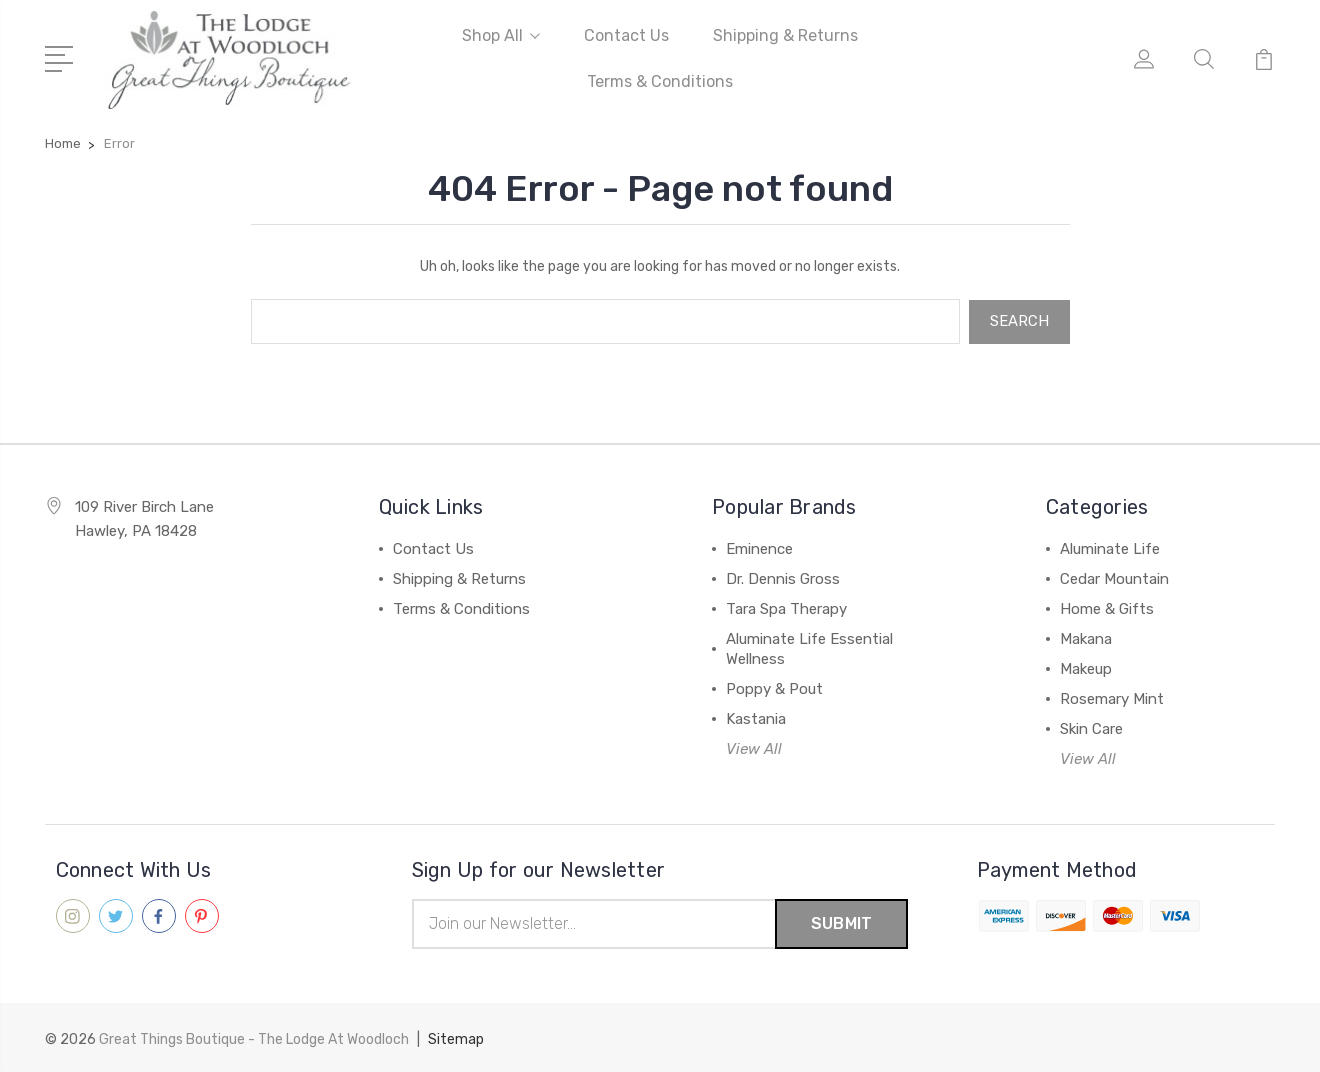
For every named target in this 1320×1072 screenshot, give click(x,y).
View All (754, 748)
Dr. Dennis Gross (783, 578)
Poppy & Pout (774, 688)
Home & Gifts (1107, 608)
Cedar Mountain (1114, 578)
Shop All (501, 35)
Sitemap (456, 1037)
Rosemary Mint (1112, 698)
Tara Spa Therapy (786, 608)
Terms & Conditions (660, 81)
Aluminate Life (1110, 548)
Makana (1086, 638)
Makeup (1086, 668)
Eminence (759, 548)
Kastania (756, 718)
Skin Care (1091, 728)
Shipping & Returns (785, 35)
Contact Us (626, 35)
